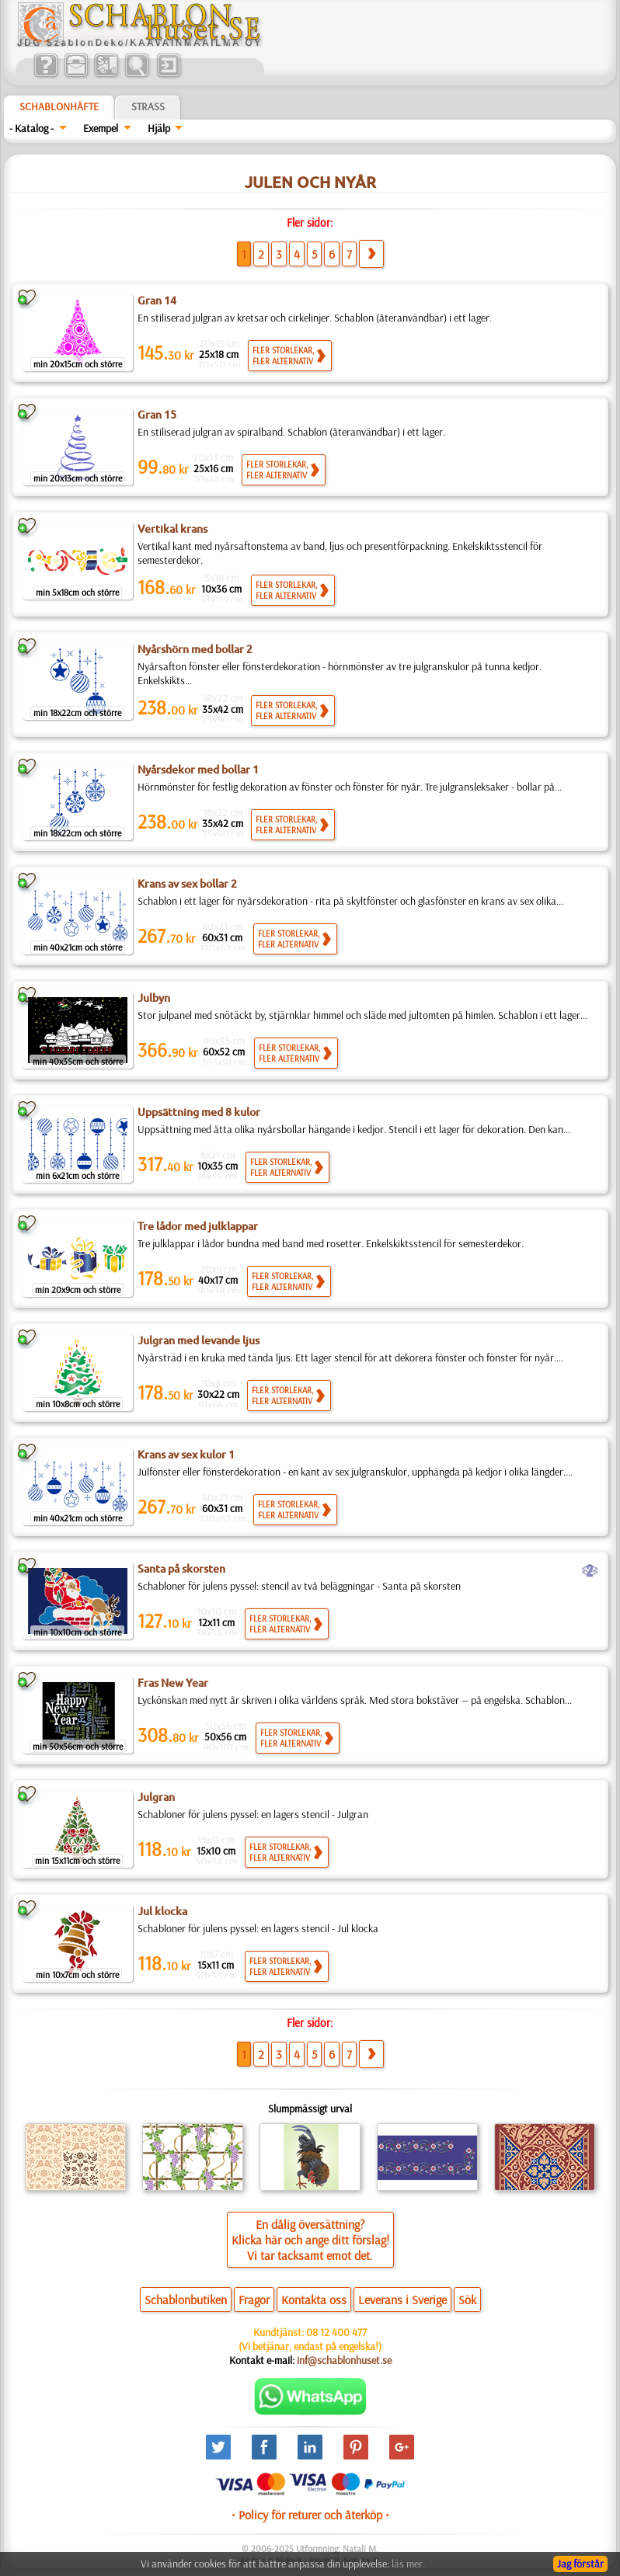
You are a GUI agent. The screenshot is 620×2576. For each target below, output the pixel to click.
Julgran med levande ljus (198, 1340)
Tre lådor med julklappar (198, 1226)
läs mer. (408, 2564)
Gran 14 (157, 300)
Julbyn (154, 998)
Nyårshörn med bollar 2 (195, 649)
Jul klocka (162, 1911)
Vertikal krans (172, 529)
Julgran (156, 1797)
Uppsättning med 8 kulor (199, 1112)
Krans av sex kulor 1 (186, 1454)
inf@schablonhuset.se (344, 2360)
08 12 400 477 (336, 2332)
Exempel (100, 128)
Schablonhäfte (59, 106)
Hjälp (159, 128)
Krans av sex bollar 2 (187, 884)
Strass (148, 106)
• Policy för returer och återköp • (310, 2514)
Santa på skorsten (181, 1569)
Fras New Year (173, 1683)
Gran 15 (157, 414)
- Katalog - (31, 128)
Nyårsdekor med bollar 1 (198, 769)
